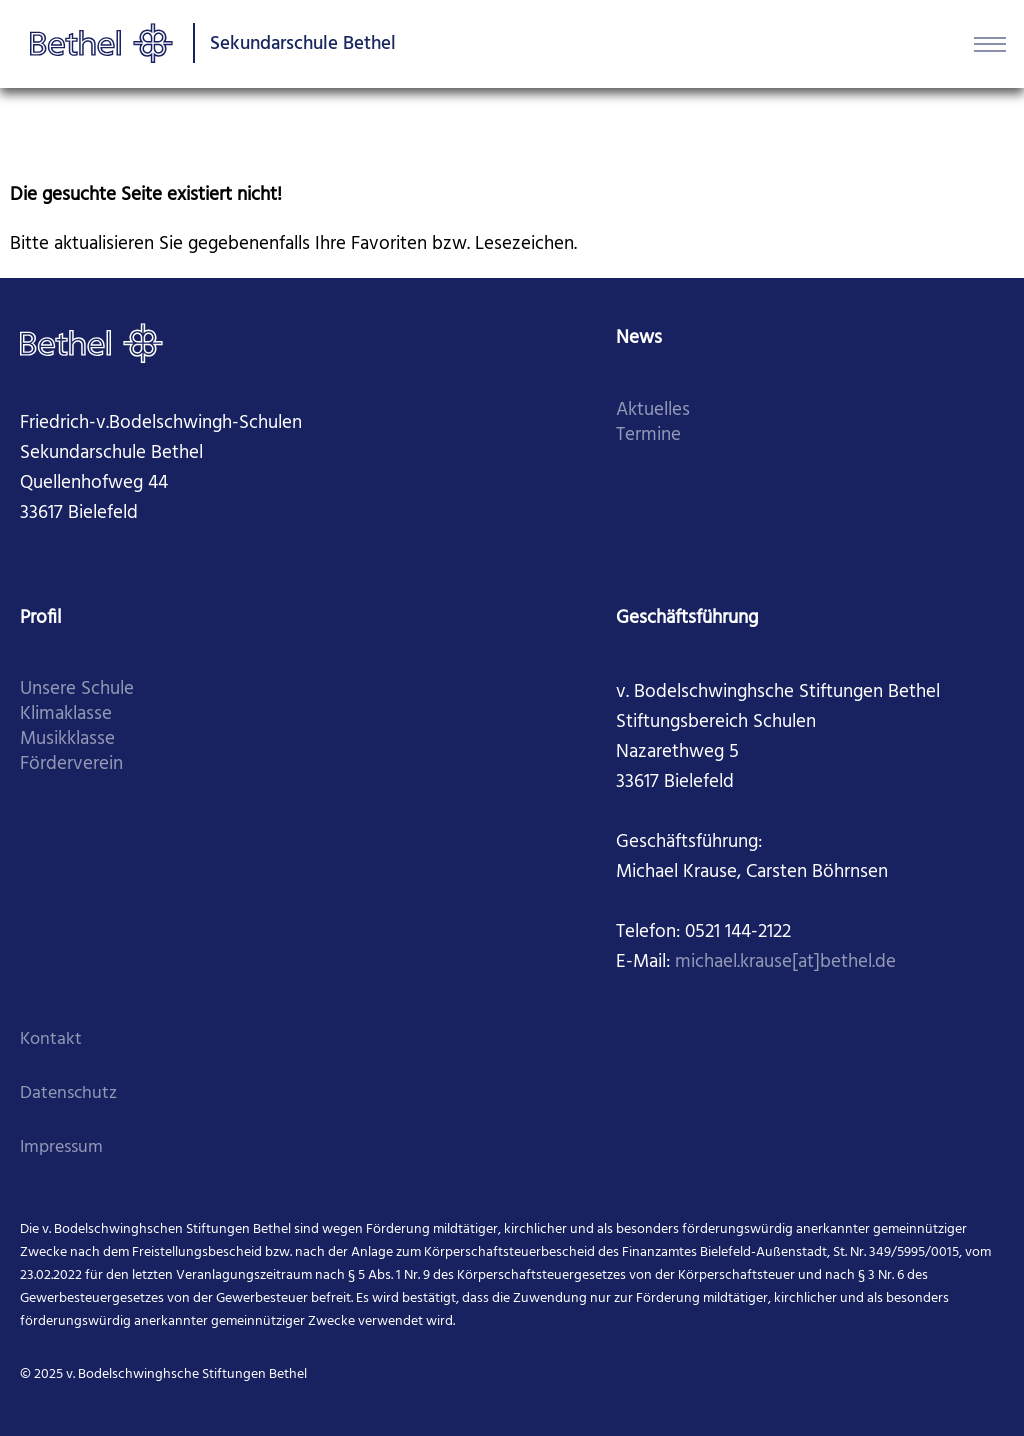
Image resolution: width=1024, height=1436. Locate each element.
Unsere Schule (77, 689)
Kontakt (51, 1039)
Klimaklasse (66, 714)
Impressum (61, 1147)
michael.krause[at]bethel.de (785, 962)
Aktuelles (653, 410)
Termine (648, 435)
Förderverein (71, 764)
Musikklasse (67, 739)
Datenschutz (68, 1093)
